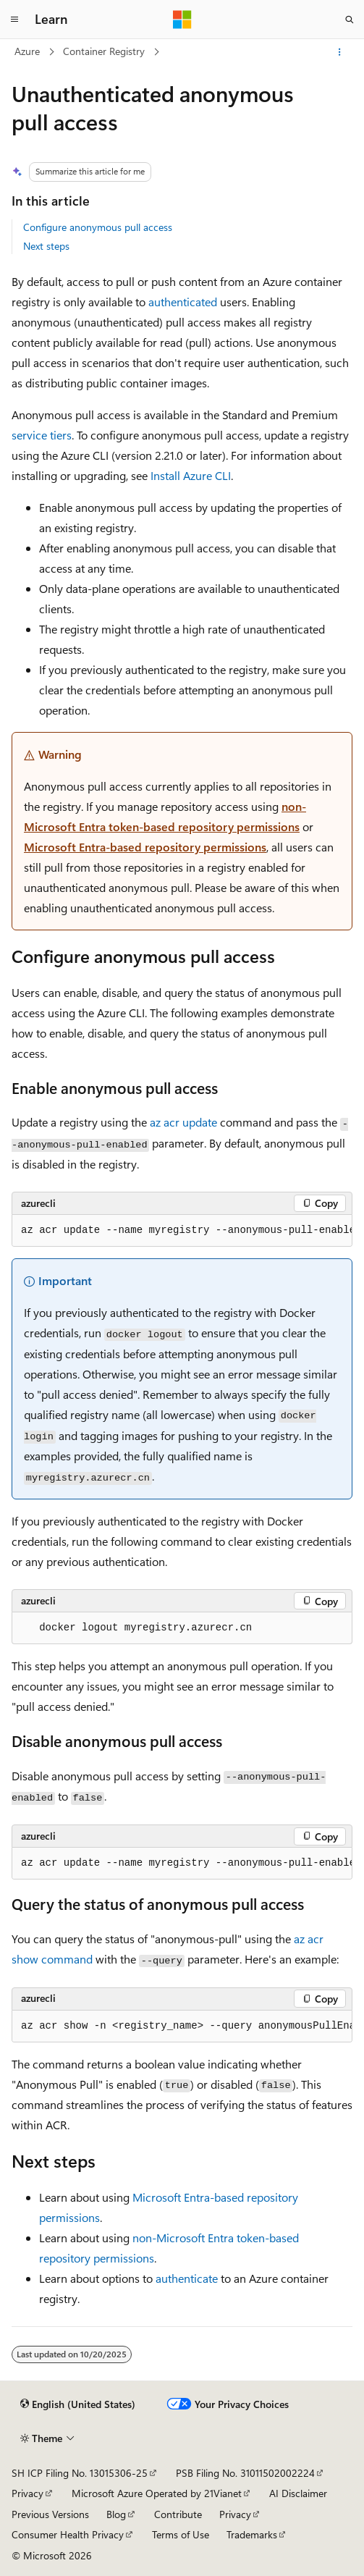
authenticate (187, 2278)
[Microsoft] (182, 19)
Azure (27, 51)
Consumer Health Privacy (68, 2534)
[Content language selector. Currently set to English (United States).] (78, 2404)
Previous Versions (50, 2514)
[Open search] (349, 20)
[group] (182, 1231)
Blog (116, 2514)
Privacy (27, 2493)
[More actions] (339, 52)
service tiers (42, 434)
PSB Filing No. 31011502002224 (245, 2473)
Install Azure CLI (191, 475)
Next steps (46, 246)
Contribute (178, 2514)
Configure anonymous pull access (97, 227)
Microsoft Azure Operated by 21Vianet (157, 2493)
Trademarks (252, 2534)
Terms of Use (180, 2534)
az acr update (183, 1121)
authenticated (182, 301)
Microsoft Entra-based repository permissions (145, 846)
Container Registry (104, 51)
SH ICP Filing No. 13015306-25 (80, 2473)
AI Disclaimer (298, 2493)
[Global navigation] (14, 20)
